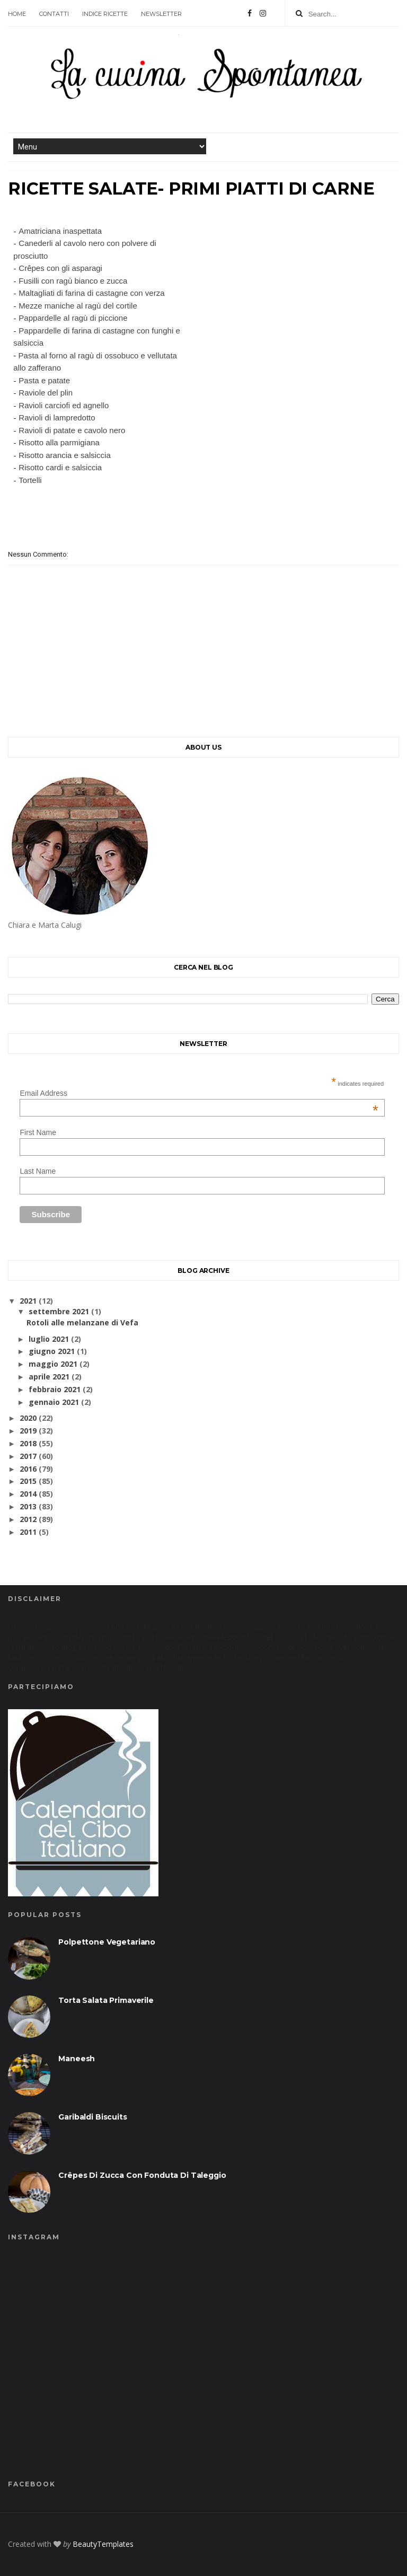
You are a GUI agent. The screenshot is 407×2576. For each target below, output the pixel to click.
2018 (28, 1443)
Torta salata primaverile (105, 2000)
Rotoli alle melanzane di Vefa (82, 1322)
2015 (28, 1481)
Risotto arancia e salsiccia (64, 455)
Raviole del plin (46, 392)
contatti (54, 13)
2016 (28, 1469)
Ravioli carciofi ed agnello (64, 405)
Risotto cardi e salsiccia (60, 467)
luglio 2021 (49, 1339)
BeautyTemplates (103, 2544)
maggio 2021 (53, 1364)
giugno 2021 (52, 1351)
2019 (28, 1431)
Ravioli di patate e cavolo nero (72, 430)
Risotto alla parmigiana (59, 442)
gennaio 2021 (54, 1402)
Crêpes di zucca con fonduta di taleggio (142, 2175)
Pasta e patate (44, 380)
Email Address (199, 1093)
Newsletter (161, 13)
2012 (28, 1519)
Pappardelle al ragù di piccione (73, 317)
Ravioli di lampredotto (57, 417)
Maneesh (76, 2058)
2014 (28, 1494)
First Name (38, 1132)
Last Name (38, 1171)
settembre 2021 (59, 1311)
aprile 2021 (49, 1376)
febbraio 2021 (55, 1389)
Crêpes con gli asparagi (60, 267)
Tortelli (30, 480)
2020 (28, 1418)
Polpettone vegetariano (106, 1942)
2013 (28, 1506)
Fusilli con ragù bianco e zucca (73, 280)
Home (17, 13)
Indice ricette (105, 13)
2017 (28, 1456)
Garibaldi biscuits (92, 2117)
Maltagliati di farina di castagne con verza (91, 292)
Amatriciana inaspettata (60, 230)
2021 (28, 1301)
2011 (28, 1532)
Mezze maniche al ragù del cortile (78, 305)
